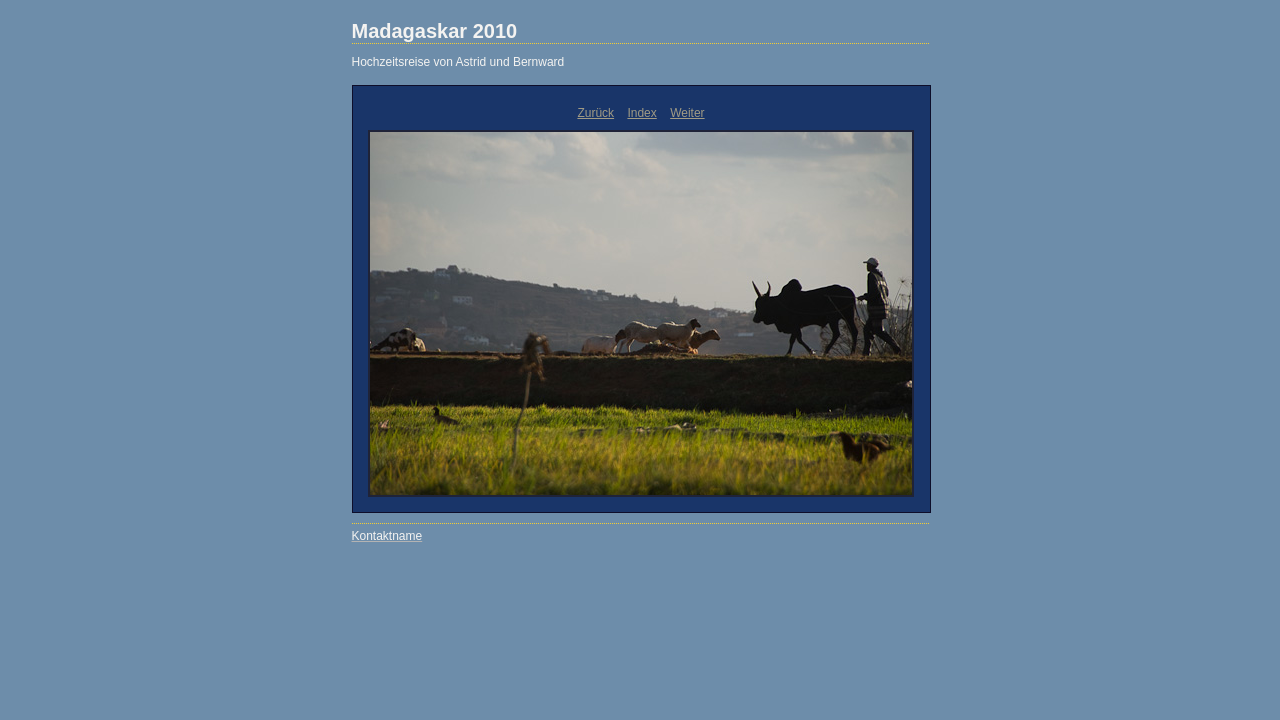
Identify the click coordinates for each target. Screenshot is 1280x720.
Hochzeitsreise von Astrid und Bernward (458, 62)
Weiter (687, 113)
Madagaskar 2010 (435, 31)
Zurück (595, 113)
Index (641, 113)
